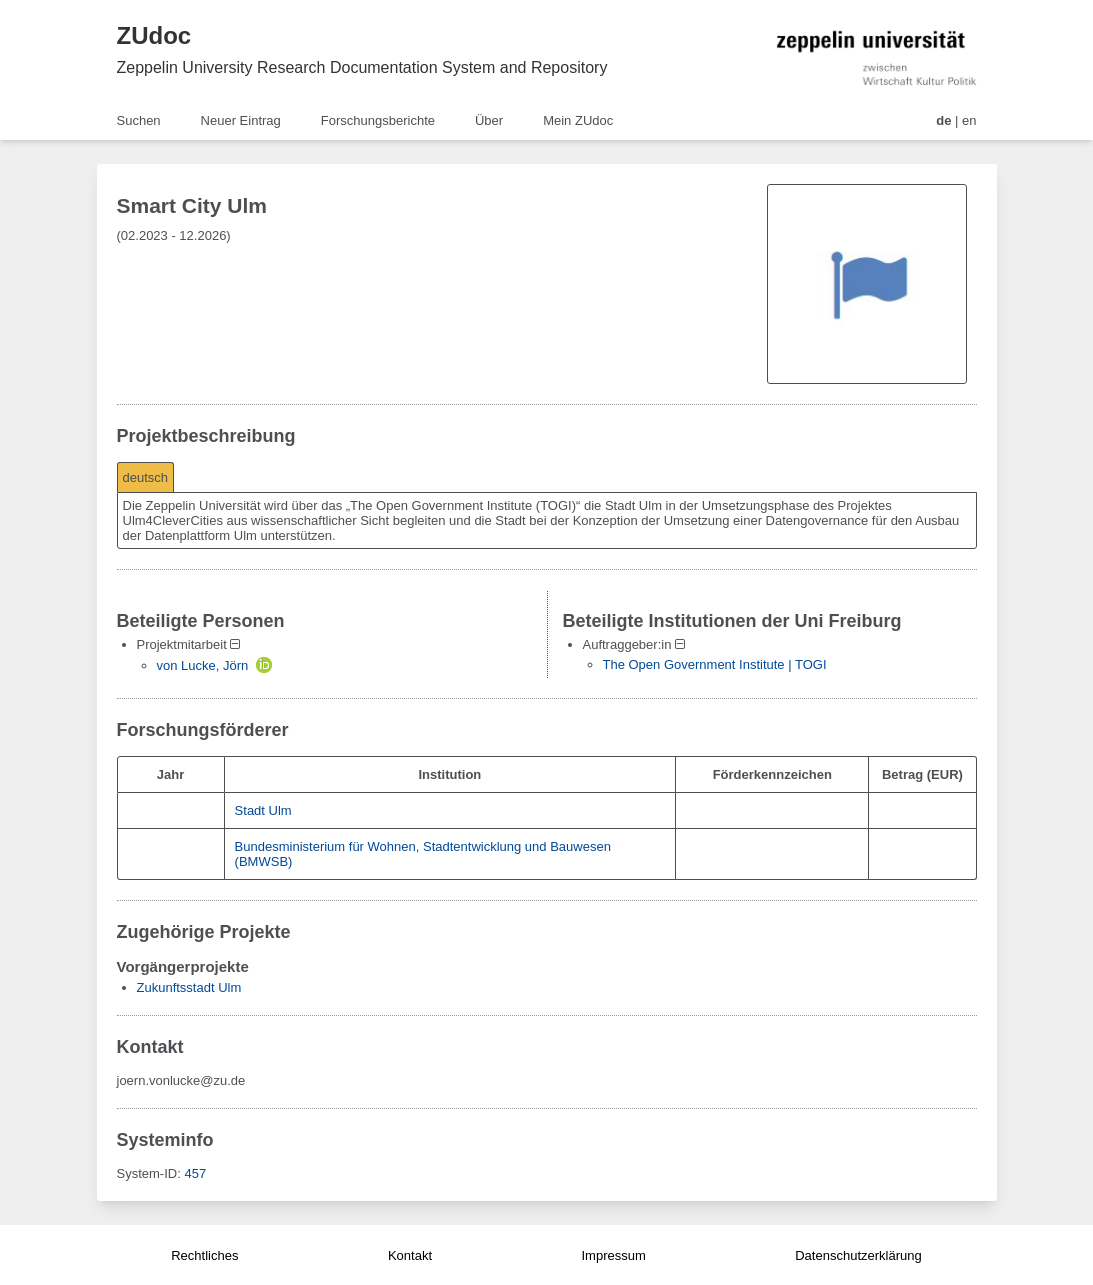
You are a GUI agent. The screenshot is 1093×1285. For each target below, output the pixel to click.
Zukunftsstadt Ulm (189, 987)
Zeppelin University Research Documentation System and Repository (362, 67)
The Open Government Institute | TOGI (715, 664)
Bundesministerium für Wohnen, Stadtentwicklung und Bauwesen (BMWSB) (423, 854)
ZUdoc (154, 35)
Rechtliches (204, 1255)
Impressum (613, 1255)
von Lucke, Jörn (203, 665)
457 (195, 1173)
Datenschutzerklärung (858, 1255)
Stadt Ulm (263, 810)
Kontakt (410, 1255)
